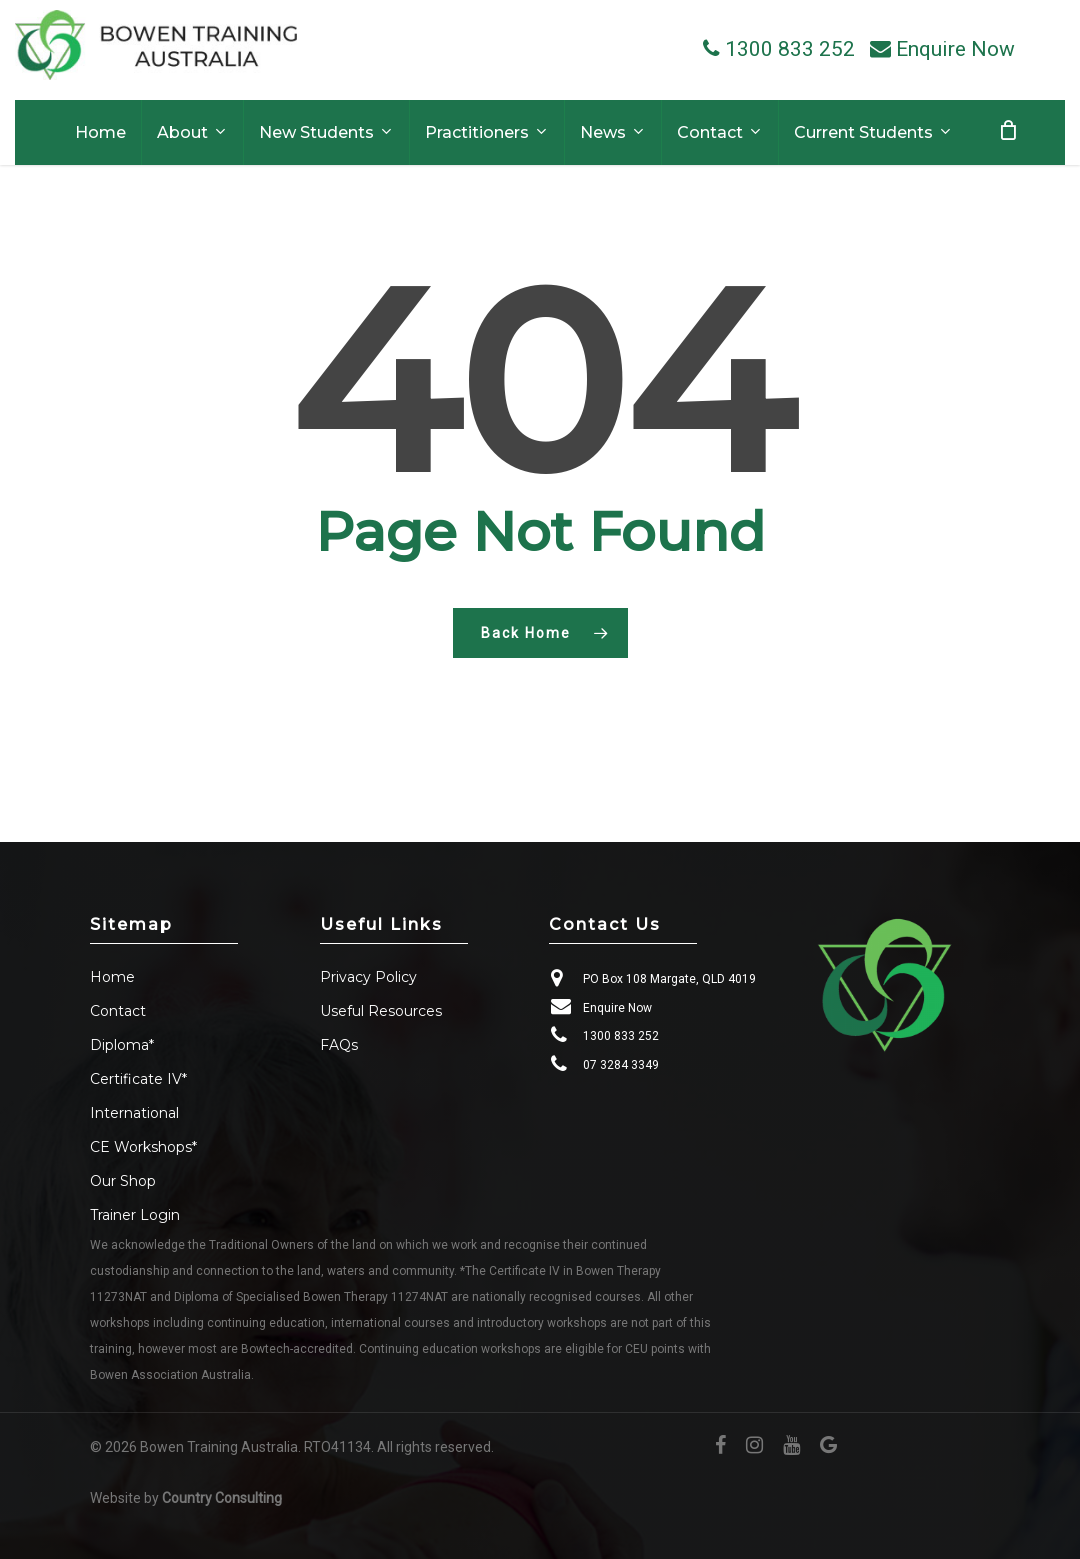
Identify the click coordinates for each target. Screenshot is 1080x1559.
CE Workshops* (143, 1147)
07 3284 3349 (621, 1065)
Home (112, 977)
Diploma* (122, 1045)
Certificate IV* (138, 1079)
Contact (118, 1011)
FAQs (339, 1045)
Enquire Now (617, 1008)
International (134, 1113)
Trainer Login (135, 1215)
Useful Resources (381, 1011)
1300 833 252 (621, 1036)
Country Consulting (222, 1498)
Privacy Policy (368, 977)
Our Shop (123, 1181)
